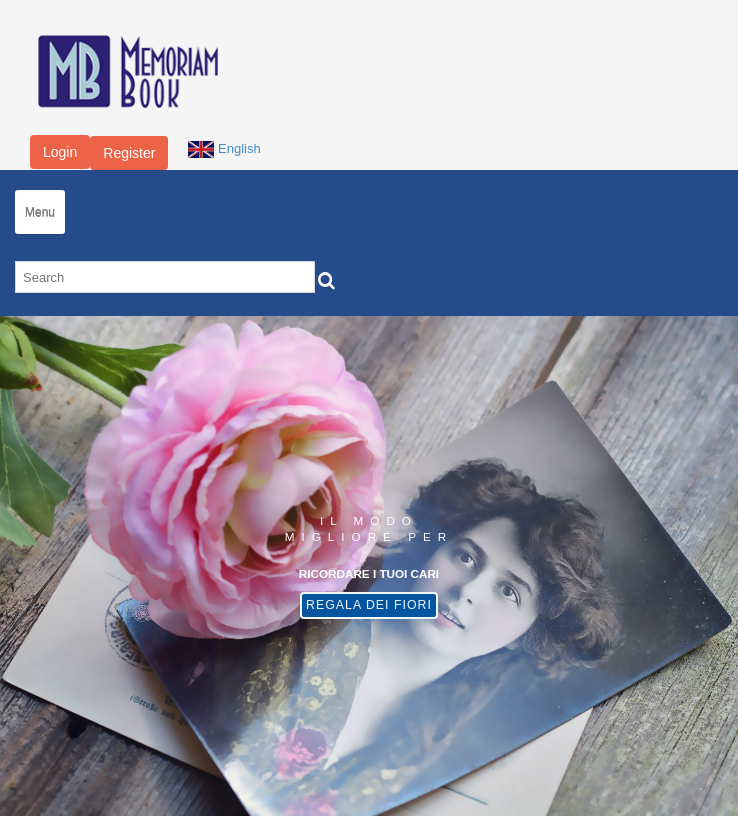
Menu (40, 212)
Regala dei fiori (369, 605)
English (224, 148)
